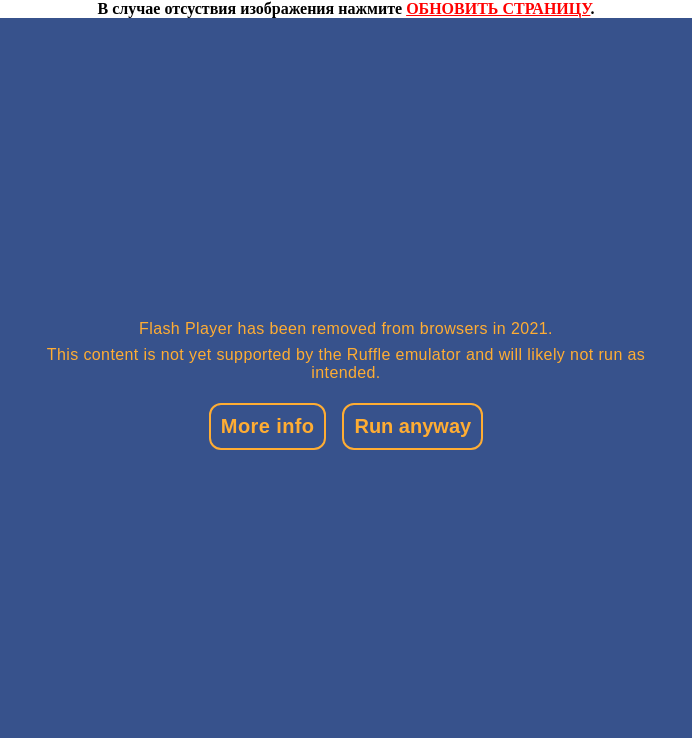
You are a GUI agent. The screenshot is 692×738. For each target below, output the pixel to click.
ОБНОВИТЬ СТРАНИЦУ (498, 8)
